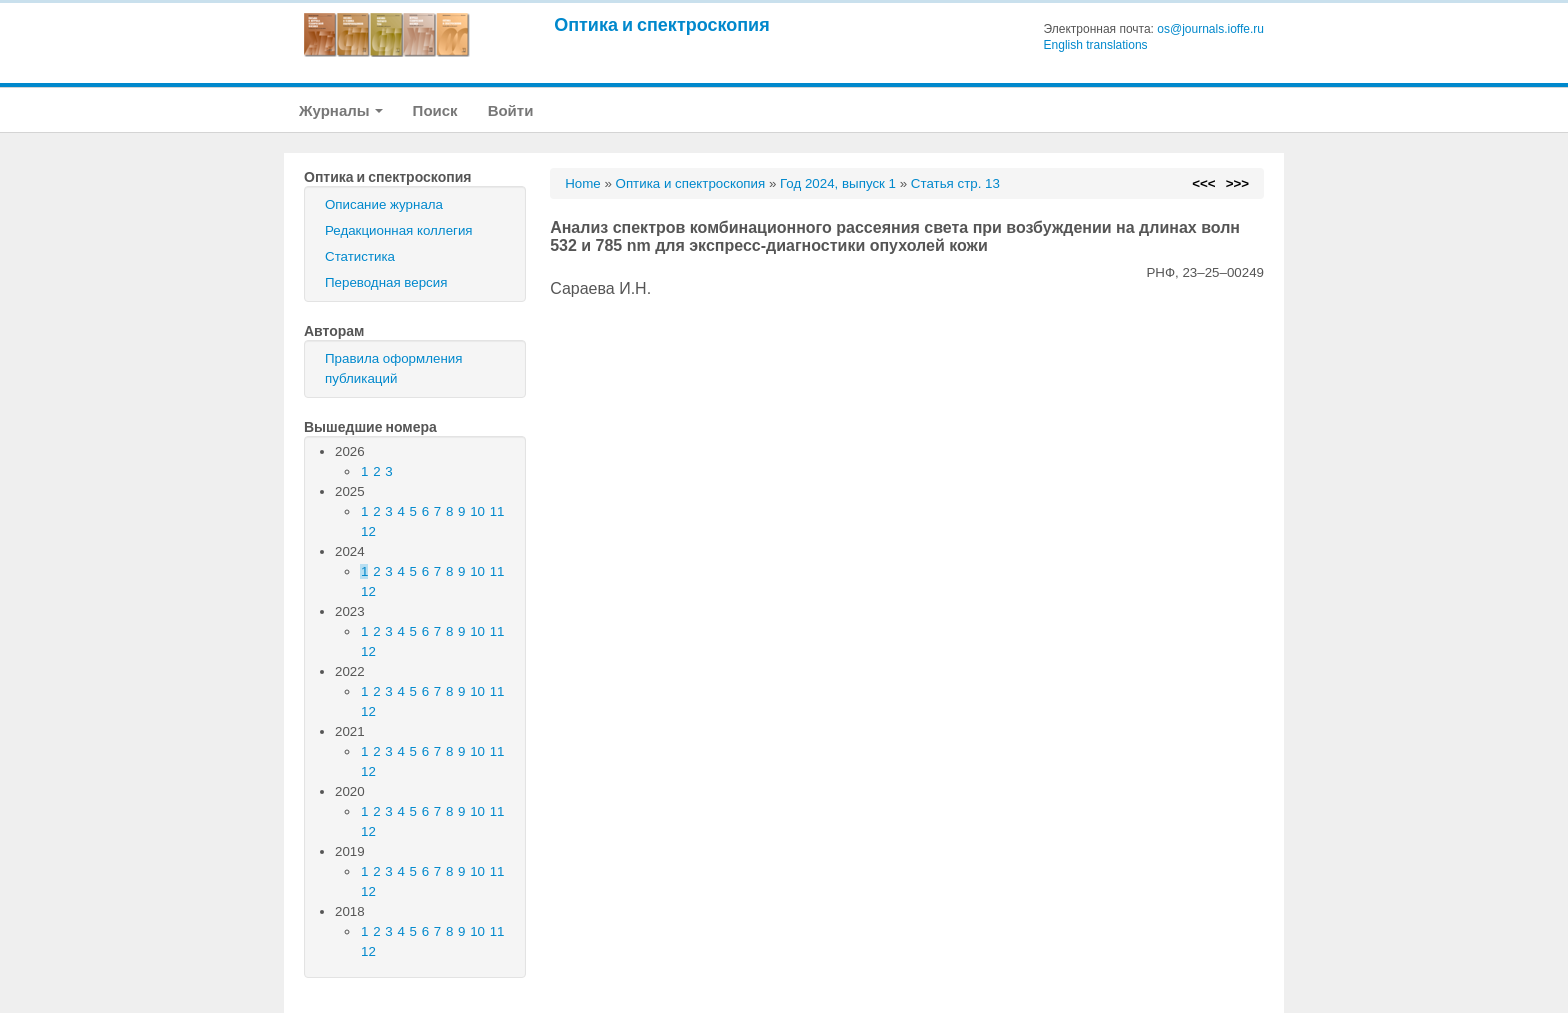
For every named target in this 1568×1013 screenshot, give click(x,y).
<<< (1203, 183)
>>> (1237, 183)
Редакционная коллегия (399, 230)
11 (497, 511)
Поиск (435, 110)
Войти (511, 110)
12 (368, 531)
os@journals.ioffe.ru (1210, 29)
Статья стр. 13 (955, 183)
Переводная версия (386, 282)
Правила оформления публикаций (393, 368)
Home (583, 183)
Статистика (360, 256)
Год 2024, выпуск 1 (838, 183)
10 (477, 511)
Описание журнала (384, 204)
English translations (1096, 45)
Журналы (341, 110)
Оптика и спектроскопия (662, 24)
